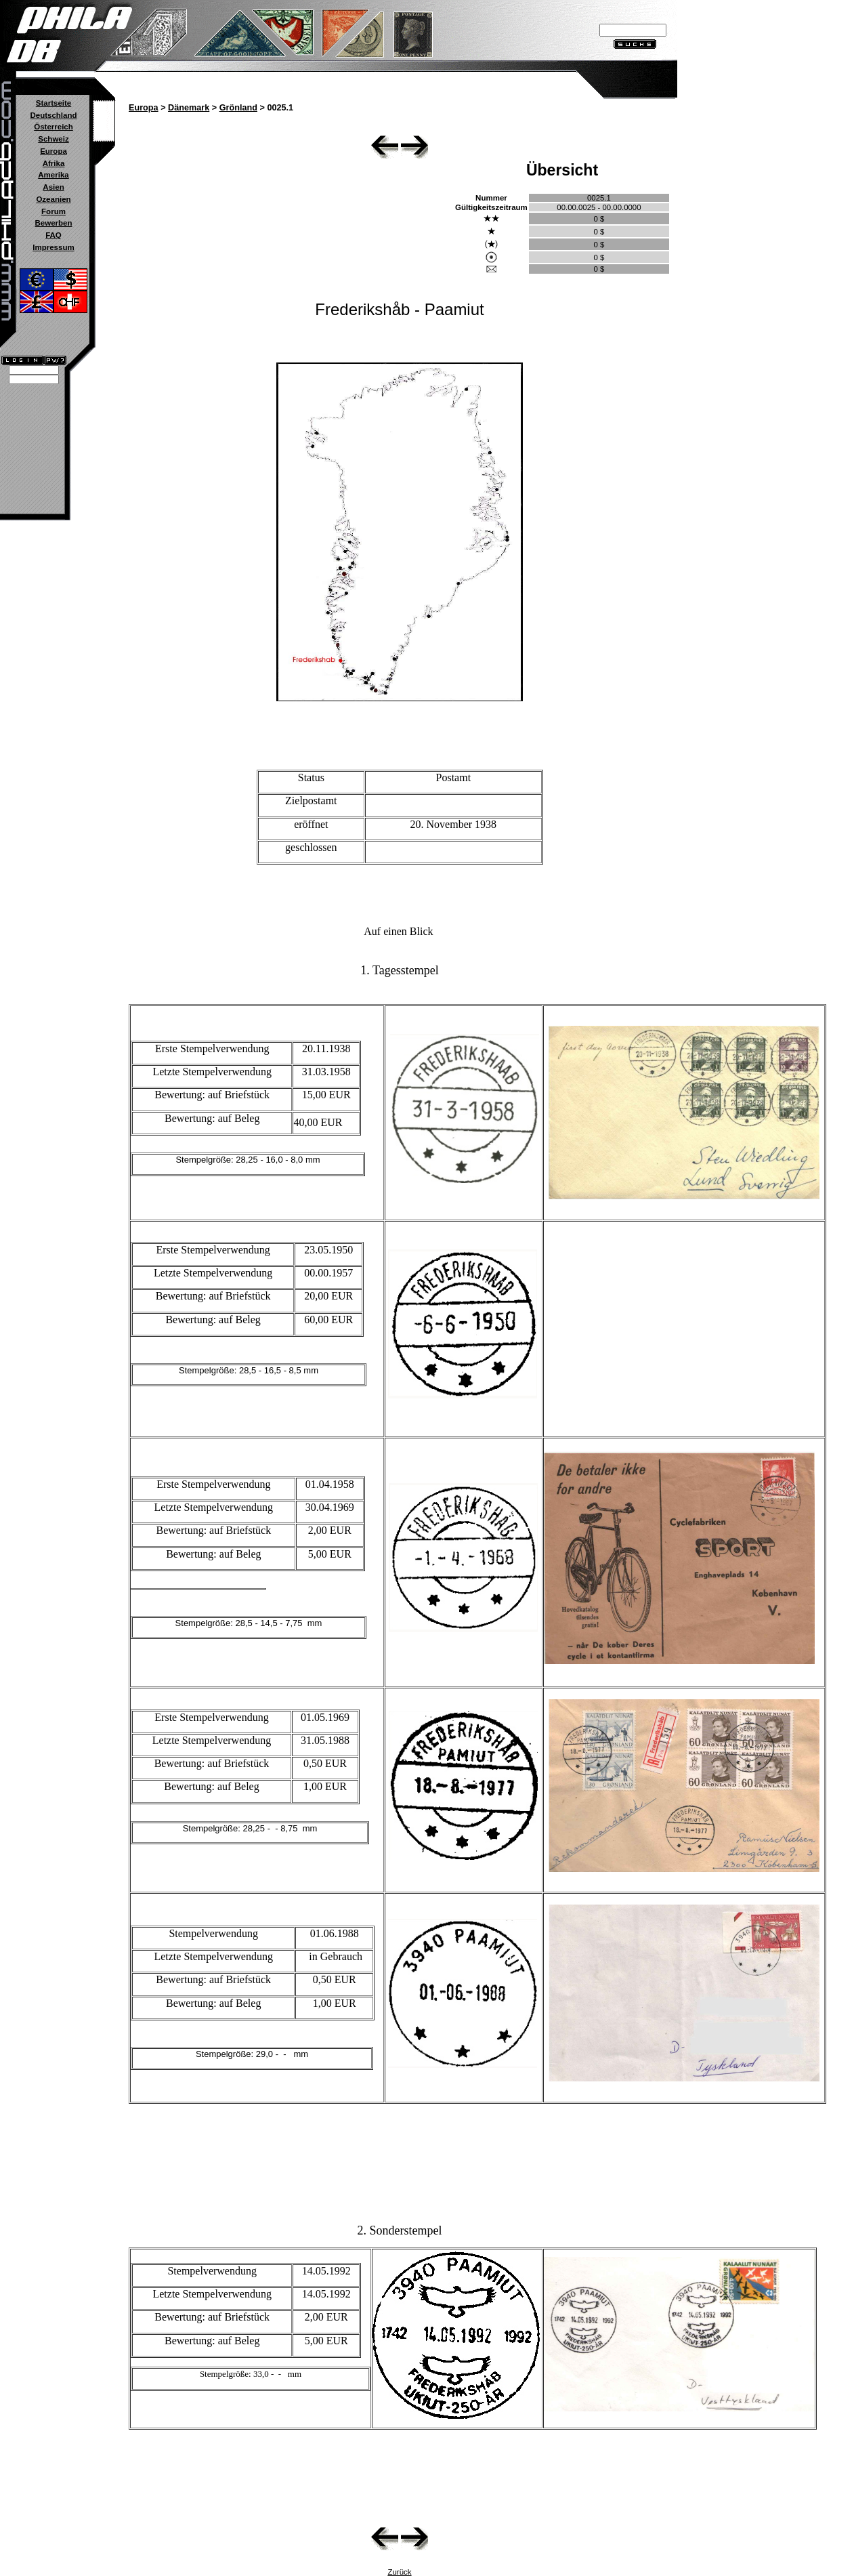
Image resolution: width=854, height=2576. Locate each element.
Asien (53, 187)
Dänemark (188, 107)
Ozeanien (53, 199)
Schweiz (53, 139)
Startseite (53, 103)
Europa (53, 151)
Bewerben (53, 223)
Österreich (53, 127)
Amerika (53, 175)
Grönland (238, 107)
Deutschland (53, 115)
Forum (53, 211)
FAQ (53, 235)
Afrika (54, 163)
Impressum (53, 247)
